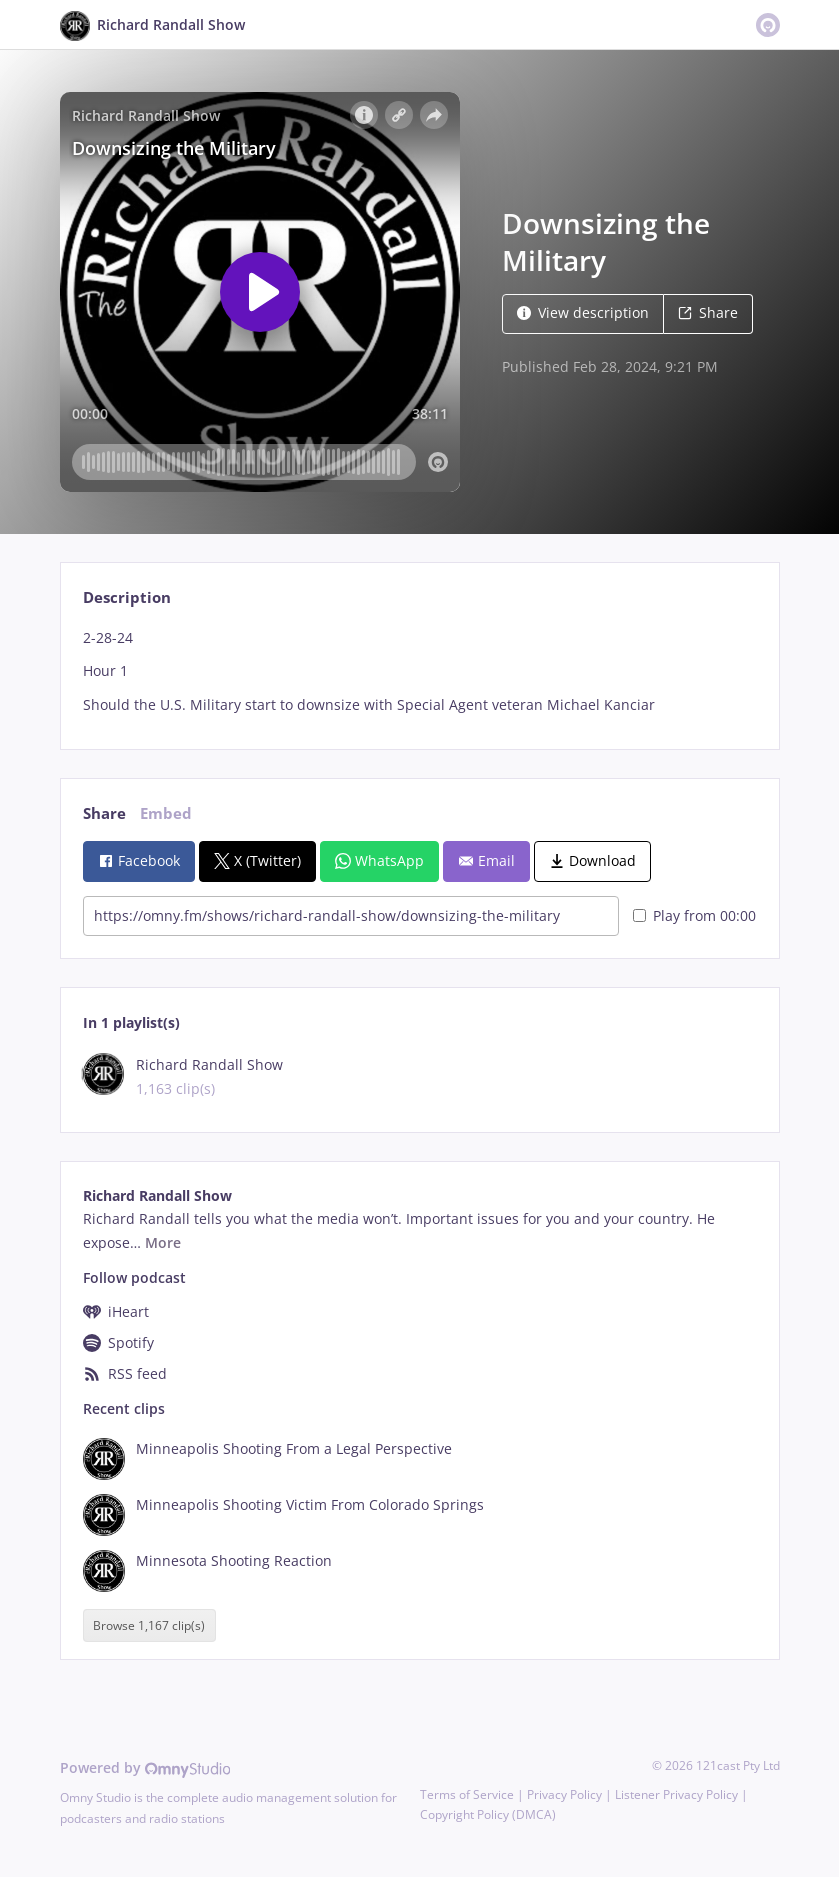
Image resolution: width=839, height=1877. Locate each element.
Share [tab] (104, 813)
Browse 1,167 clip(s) (149, 1625)
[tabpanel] (419, 671)
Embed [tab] (166, 813)
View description (583, 312)
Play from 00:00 (694, 915)
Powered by (145, 1767)
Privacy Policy (564, 1794)
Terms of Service (467, 1794)
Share (708, 312)
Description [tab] (127, 597)
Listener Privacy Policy (676, 1794)
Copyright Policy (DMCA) (488, 1814)
